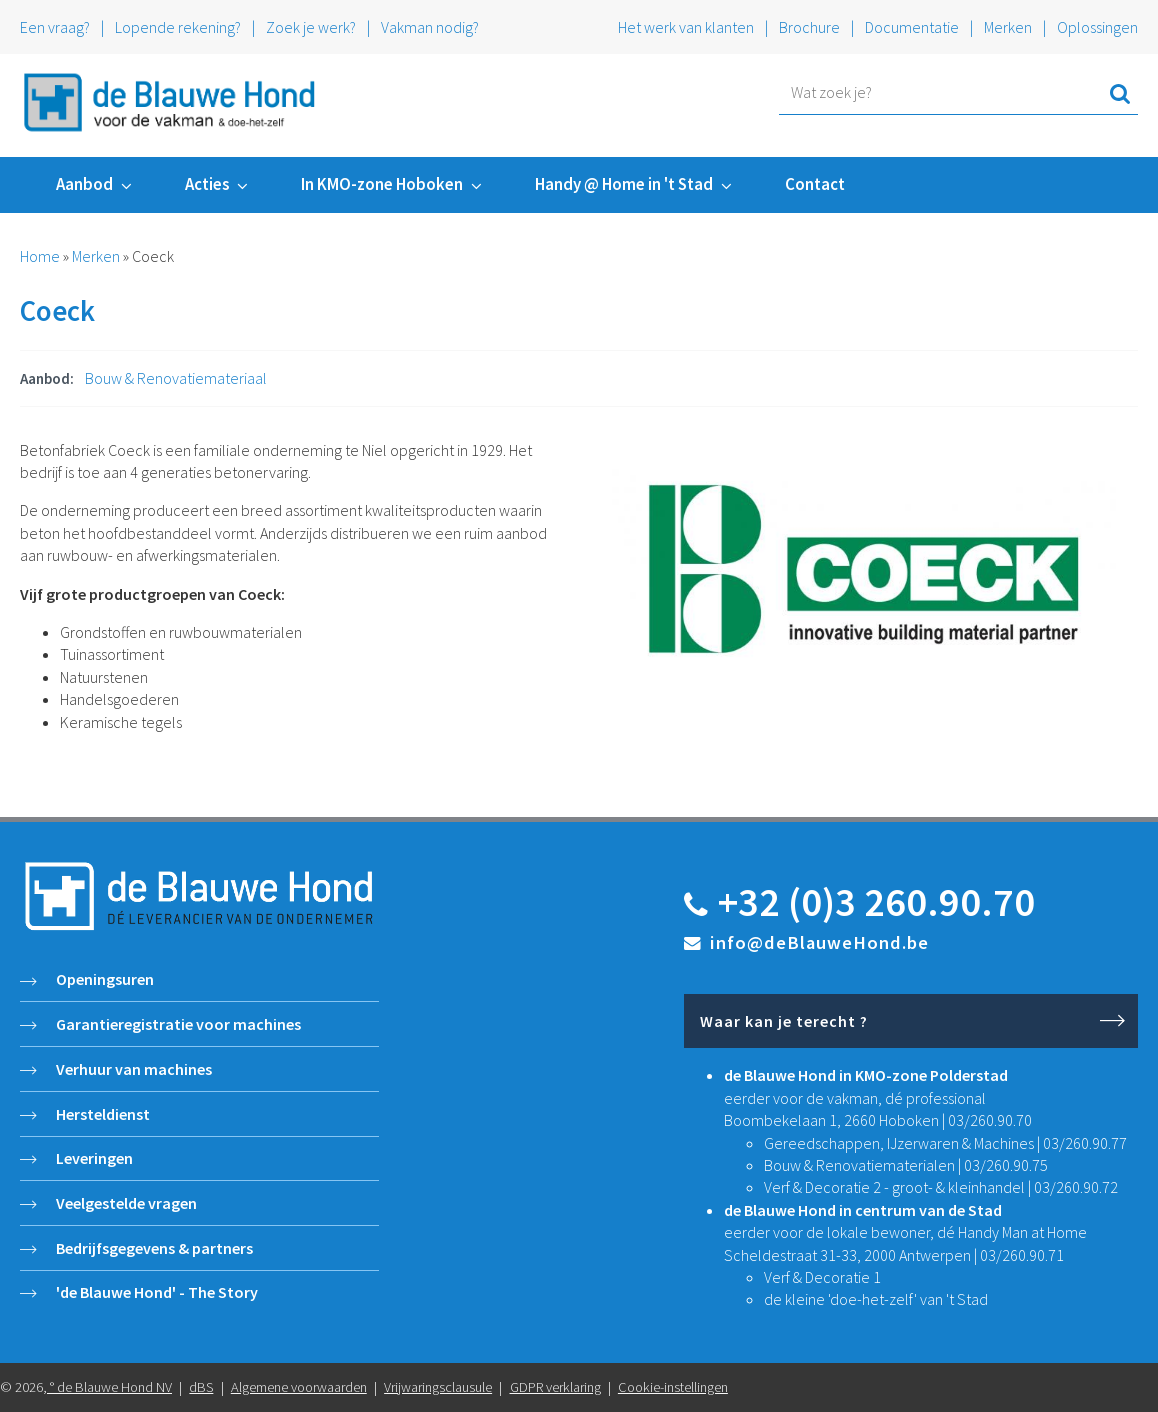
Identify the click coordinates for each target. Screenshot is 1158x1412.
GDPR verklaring (555, 1387)
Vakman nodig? (430, 27)
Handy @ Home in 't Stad (624, 184)
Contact (815, 184)
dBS (201, 1387)
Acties (207, 184)
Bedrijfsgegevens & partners (154, 1248)
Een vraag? (55, 27)
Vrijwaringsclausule (438, 1387)
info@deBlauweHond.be (819, 942)
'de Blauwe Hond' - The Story (157, 1292)
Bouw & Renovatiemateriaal (176, 378)
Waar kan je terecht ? (784, 1021)
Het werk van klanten (687, 27)
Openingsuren (105, 979)
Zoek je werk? (311, 27)
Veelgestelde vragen (126, 1203)
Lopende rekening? (178, 27)
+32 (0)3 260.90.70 (876, 902)
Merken (1008, 27)
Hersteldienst (103, 1114)
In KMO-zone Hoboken (382, 184)
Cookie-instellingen (673, 1387)
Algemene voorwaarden (299, 1387)
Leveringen (94, 1158)
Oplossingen (1097, 27)
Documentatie (912, 27)
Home (40, 256)
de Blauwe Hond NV (114, 1387)
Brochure (809, 27)
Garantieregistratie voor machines (178, 1024)
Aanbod (84, 184)
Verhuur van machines (134, 1069)
